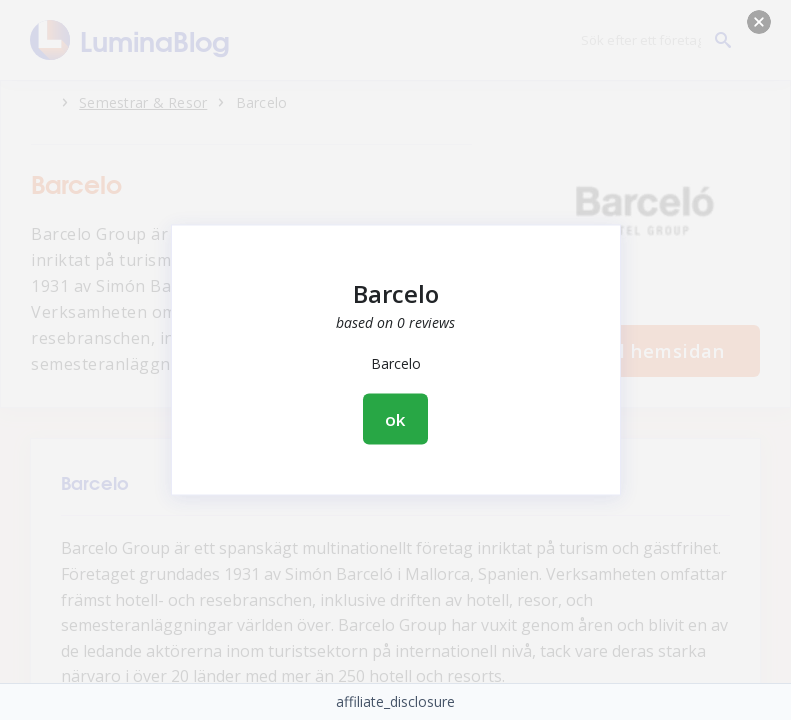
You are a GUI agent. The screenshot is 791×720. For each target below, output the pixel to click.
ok (396, 419)
